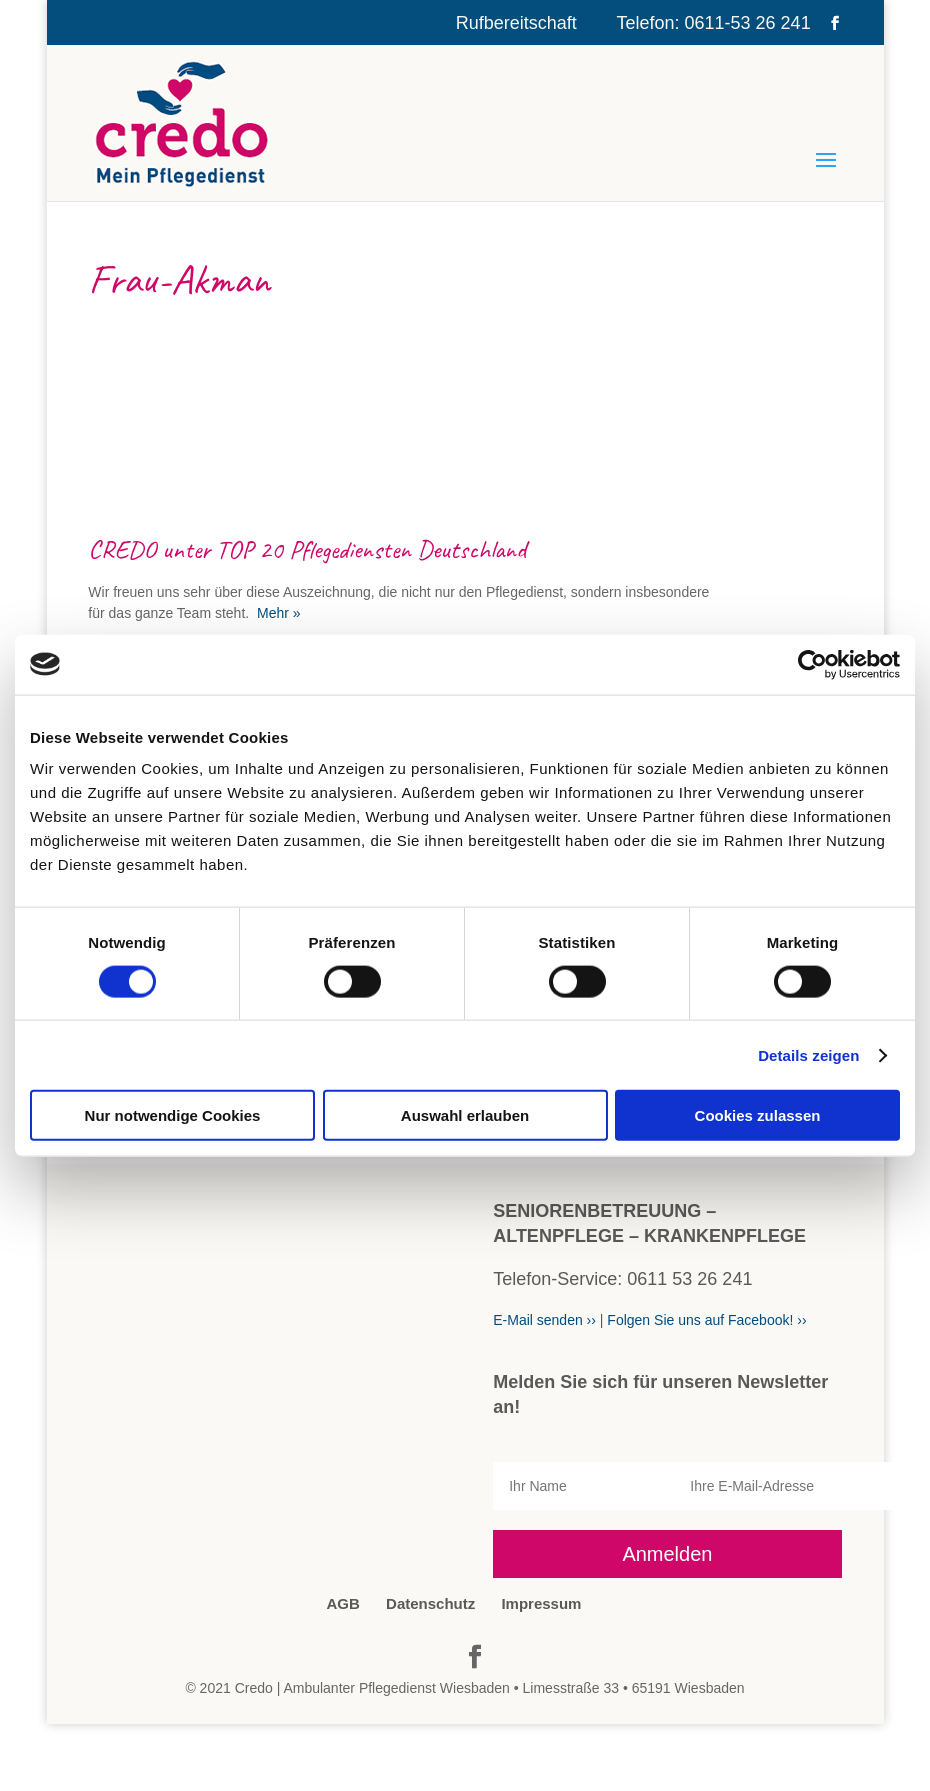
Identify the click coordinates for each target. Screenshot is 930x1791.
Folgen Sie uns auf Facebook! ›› (706, 1320)
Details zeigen (808, 1054)
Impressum (541, 1603)
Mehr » (276, 613)
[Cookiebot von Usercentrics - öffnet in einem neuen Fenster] (812, 664)
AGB (343, 1603)
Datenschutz (430, 1603)
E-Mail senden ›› (544, 1320)
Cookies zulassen (758, 1115)
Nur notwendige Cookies (173, 1115)
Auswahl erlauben (465, 1115)
